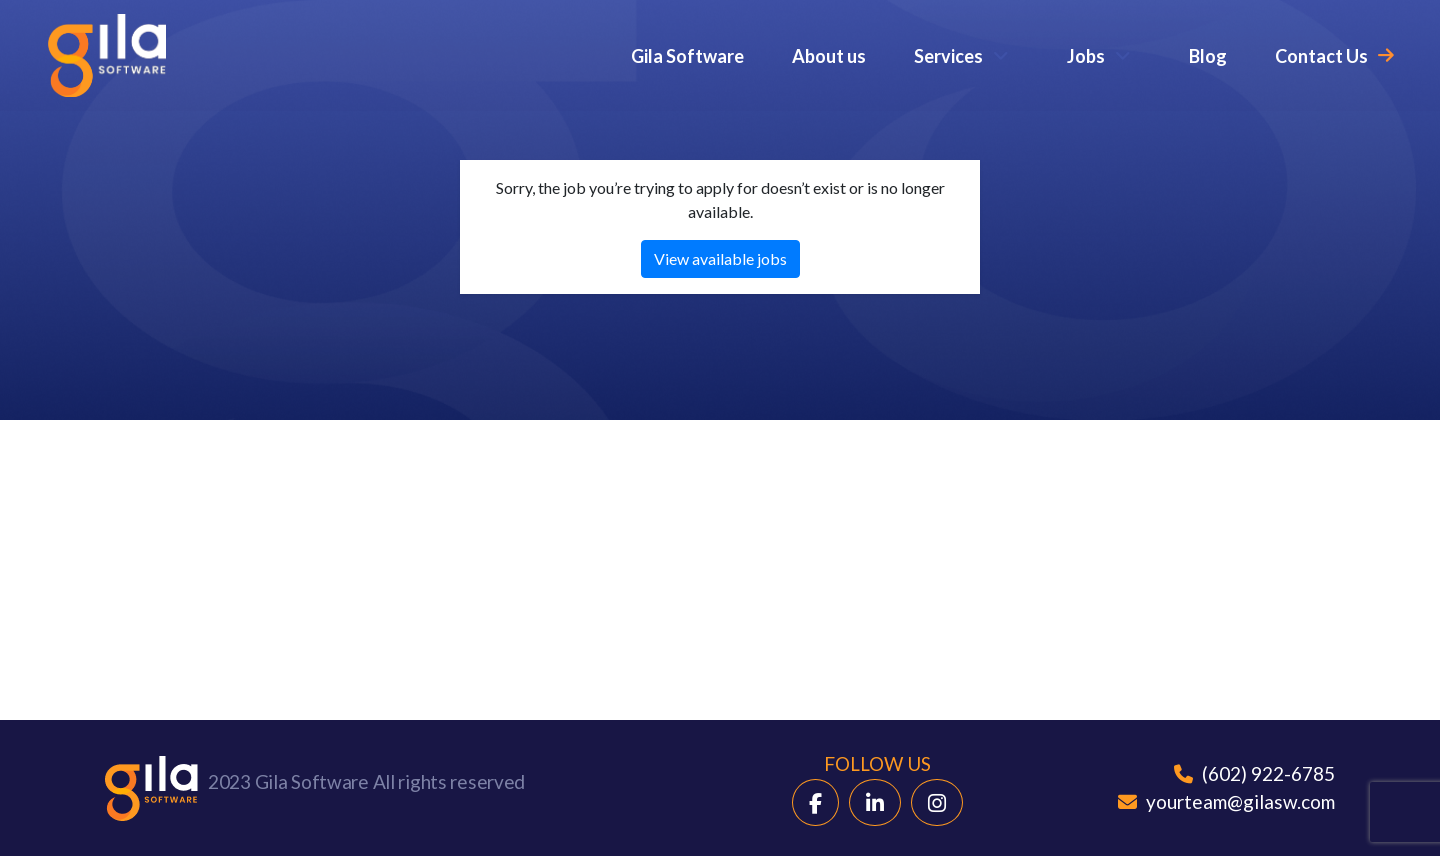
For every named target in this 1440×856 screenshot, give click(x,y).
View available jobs (720, 258)
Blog (1208, 56)
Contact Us (1321, 56)
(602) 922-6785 (1254, 773)
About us (829, 56)
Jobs (1086, 56)
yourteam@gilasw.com (1226, 801)
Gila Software (687, 56)
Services (948, 56)
